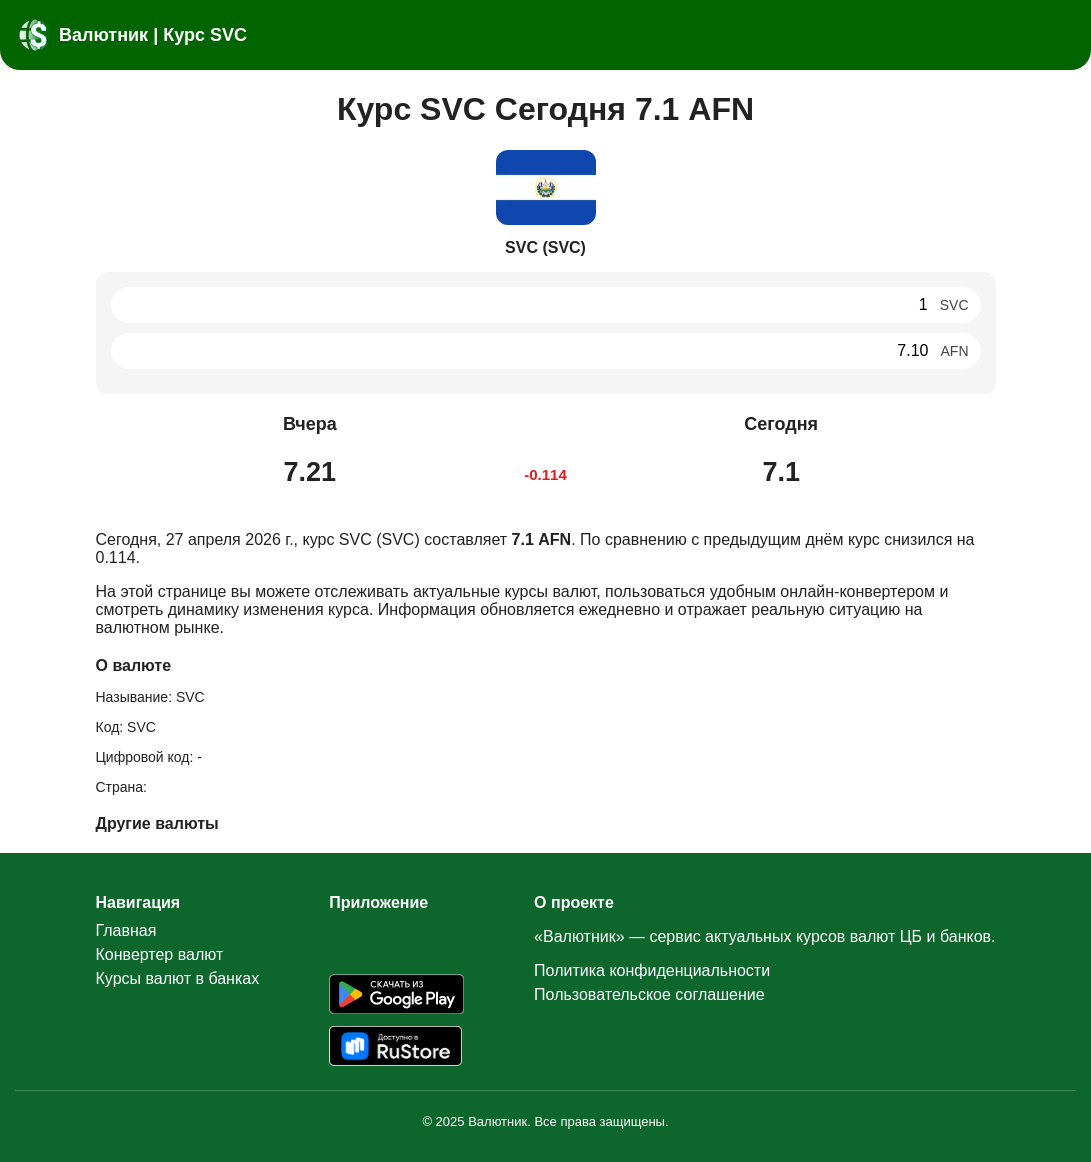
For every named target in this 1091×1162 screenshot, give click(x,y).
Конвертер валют (160, 954)
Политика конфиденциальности (652, 970)
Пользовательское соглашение (649, 994)
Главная (126, 930)
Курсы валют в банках (178, 978)
